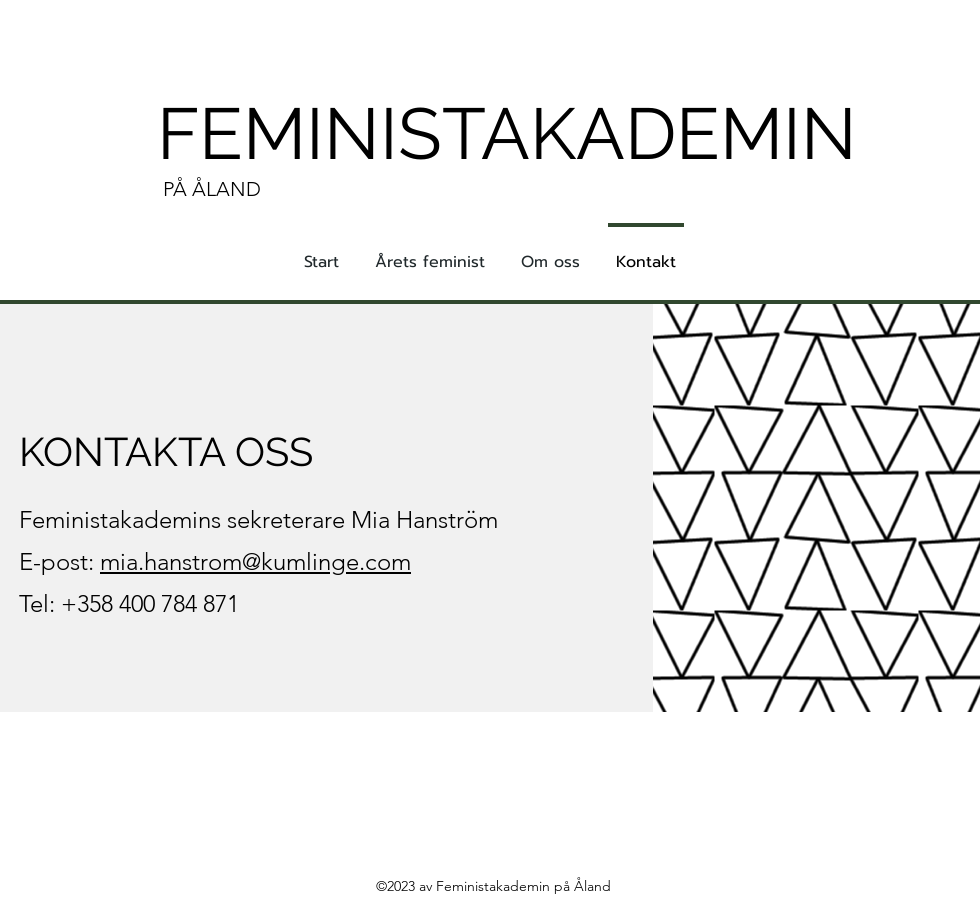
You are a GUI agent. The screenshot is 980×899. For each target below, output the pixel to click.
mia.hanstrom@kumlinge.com (255, 561)
